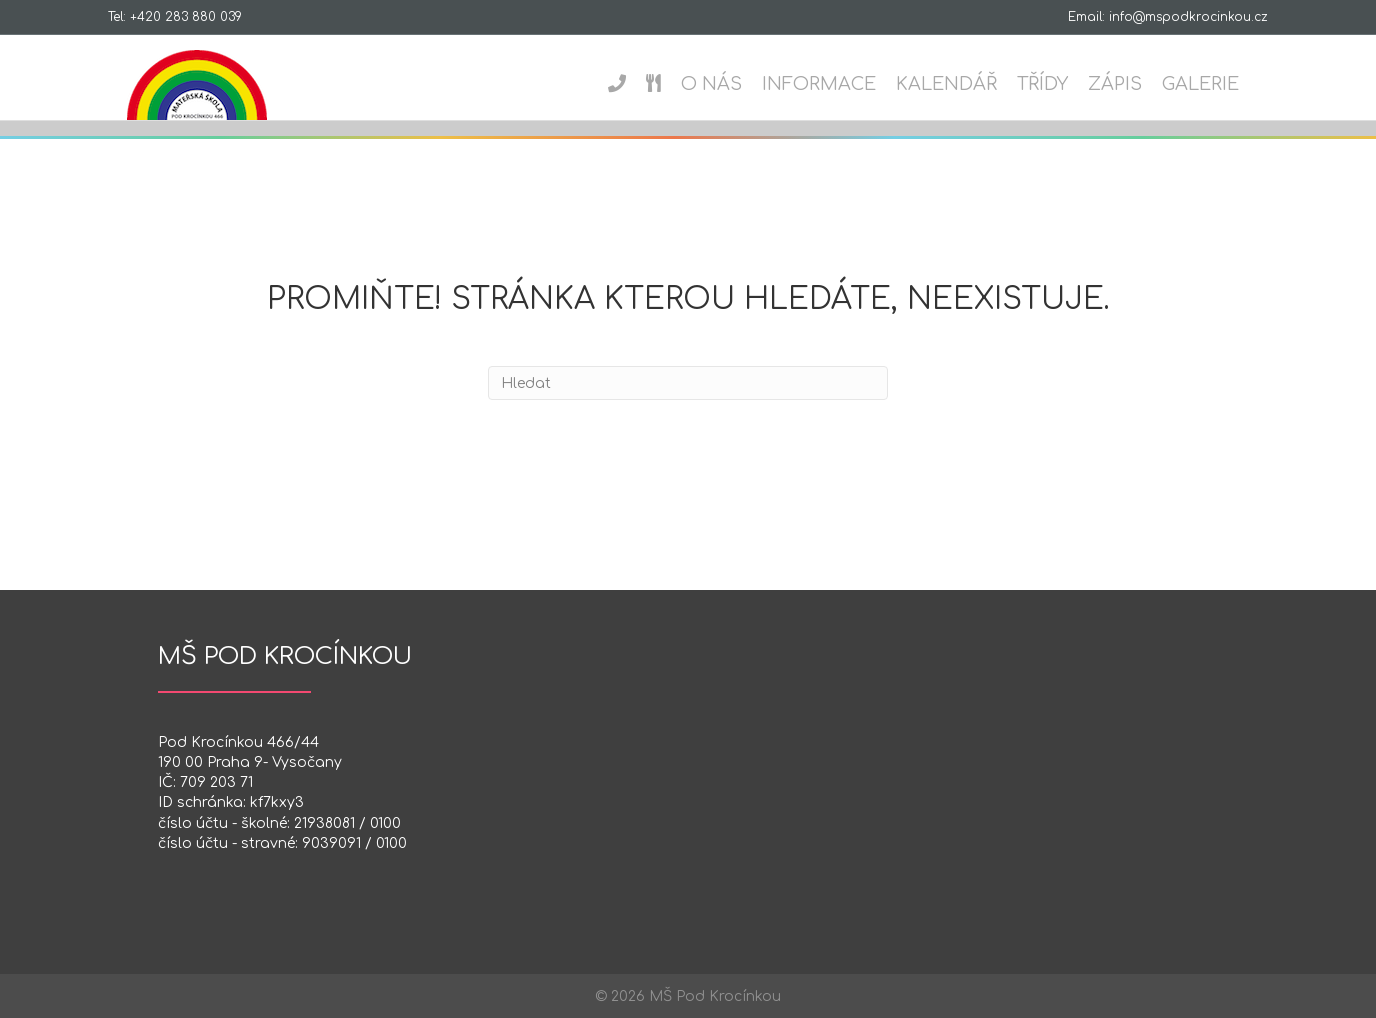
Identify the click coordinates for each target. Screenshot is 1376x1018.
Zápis (1134, 84)
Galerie (1219, 84)
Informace (838, 84)
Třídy (1061, 84)
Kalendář (965, 84)
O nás (730, 84)
